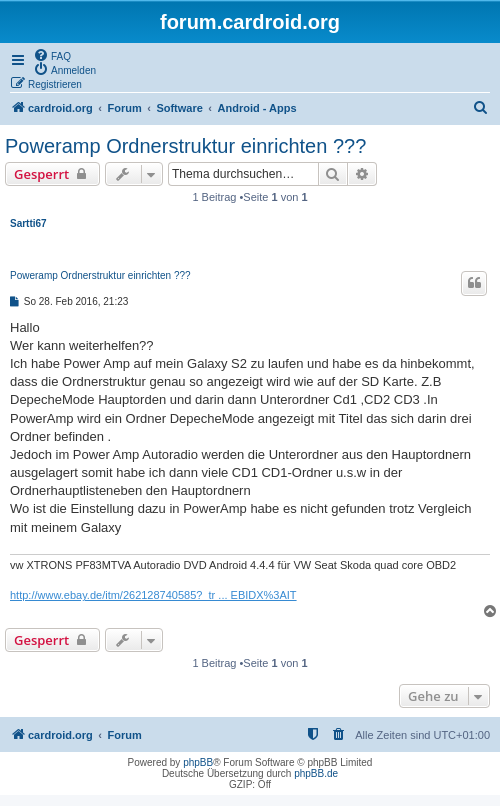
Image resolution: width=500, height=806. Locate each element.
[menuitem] (52, 55)
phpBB (198, 762)
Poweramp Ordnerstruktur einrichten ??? (185, 146)
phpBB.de (316, 773)
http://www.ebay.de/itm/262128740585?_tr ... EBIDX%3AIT (153, 595)
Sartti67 (28, 223)
